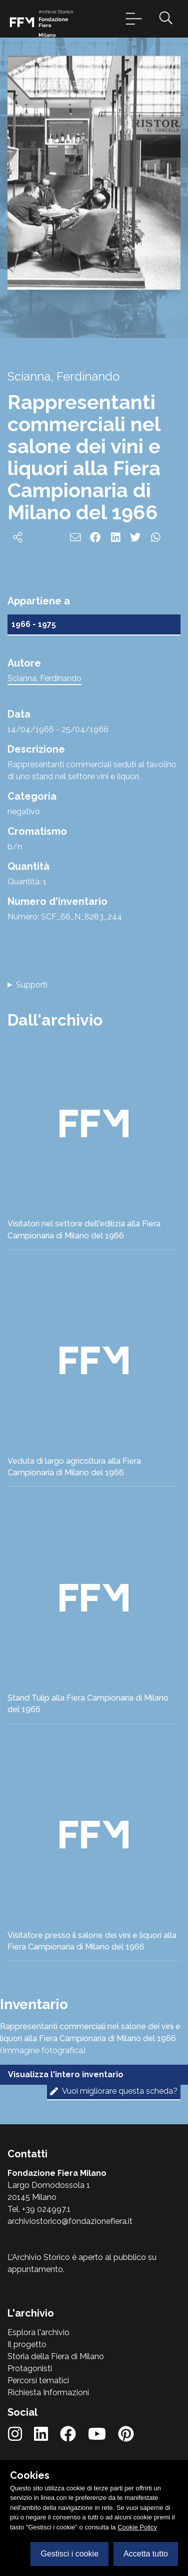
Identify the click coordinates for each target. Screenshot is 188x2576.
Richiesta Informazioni (48, 2392)
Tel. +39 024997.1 (39, 2209)
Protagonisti (30, 2368)
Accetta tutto (146, 2553)
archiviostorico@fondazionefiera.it (70, 2221)
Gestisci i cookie (69, 2553)
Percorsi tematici (38, 2380)
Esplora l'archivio (39, 2332)
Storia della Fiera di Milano (56, 2356)
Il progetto (27, 2344)
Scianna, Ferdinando (45, 678)
